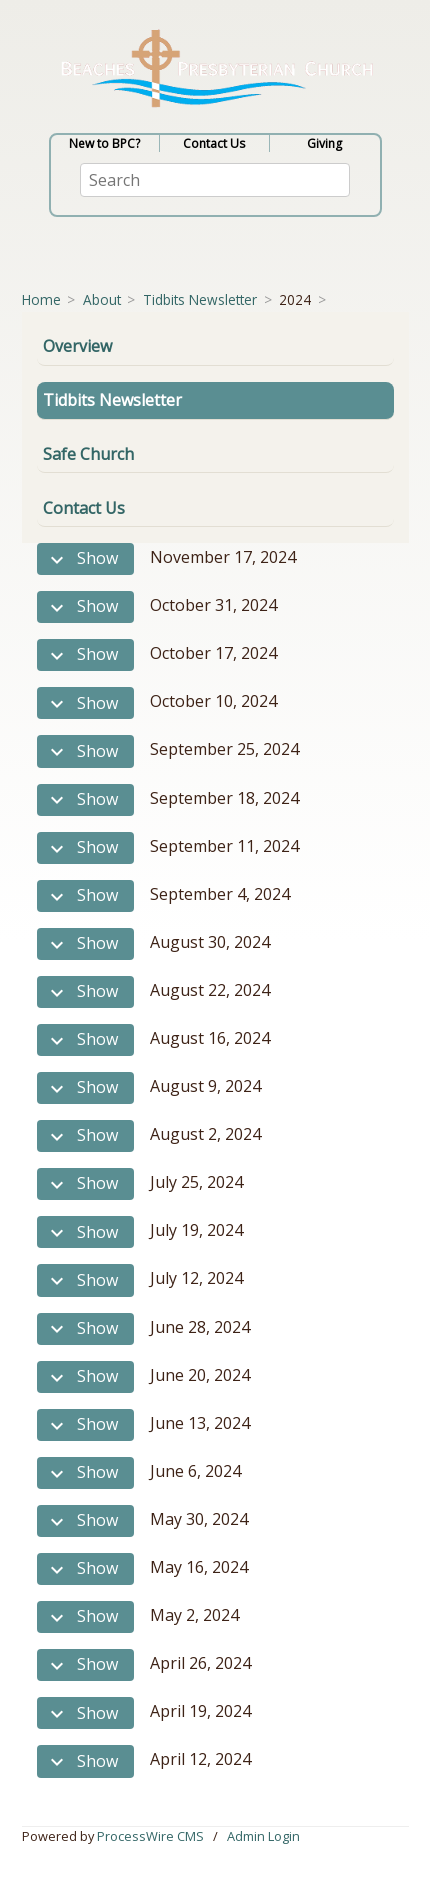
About (102, 299)
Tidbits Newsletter (200, 299)
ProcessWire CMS (150, 1836)
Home (41, 299)
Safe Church (88, 454)
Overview (77, 346)
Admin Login (263, 1836)
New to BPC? (104, 143)
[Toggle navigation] (81, 260)
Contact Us (214, 143)
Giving (324, 143)
